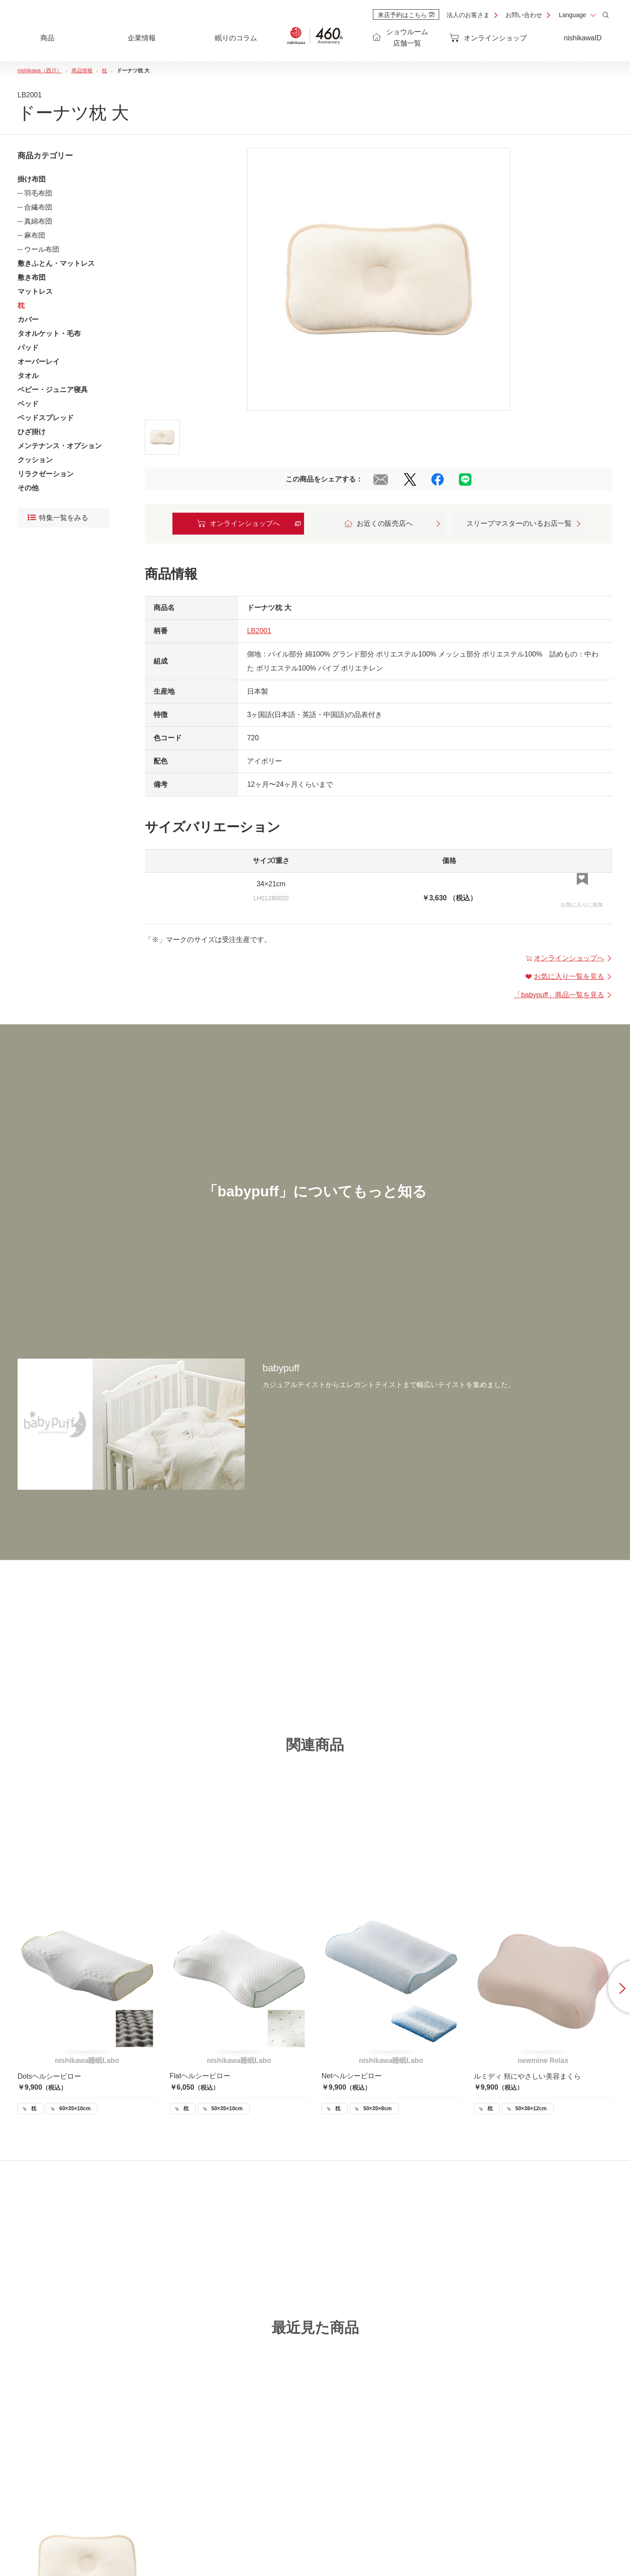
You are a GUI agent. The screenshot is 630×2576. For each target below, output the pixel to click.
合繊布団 (38, 207)
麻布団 (34, 235)
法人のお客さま (468, 14)
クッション (35, 460)
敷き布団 (32, 277)
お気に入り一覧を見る (569, 976)
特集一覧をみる (58, 517)
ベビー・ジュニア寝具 (53, 389)
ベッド (28, 403)
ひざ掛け (32, 431)
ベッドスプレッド (46, 417)
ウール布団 (41, 249)
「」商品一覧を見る (563, 995)
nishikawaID (582, 38)
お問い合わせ (523, 14)
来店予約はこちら (406, 14)
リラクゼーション (46, 474)
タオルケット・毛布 (49, 333)
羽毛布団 (38, 193)
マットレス (35, 291)
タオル (28, 375)
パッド (28, 347)
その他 (28, 488)
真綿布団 (38, 221)
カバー (28, 319)
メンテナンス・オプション (60, 446)
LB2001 (259, 631)
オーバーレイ (39, 361)
